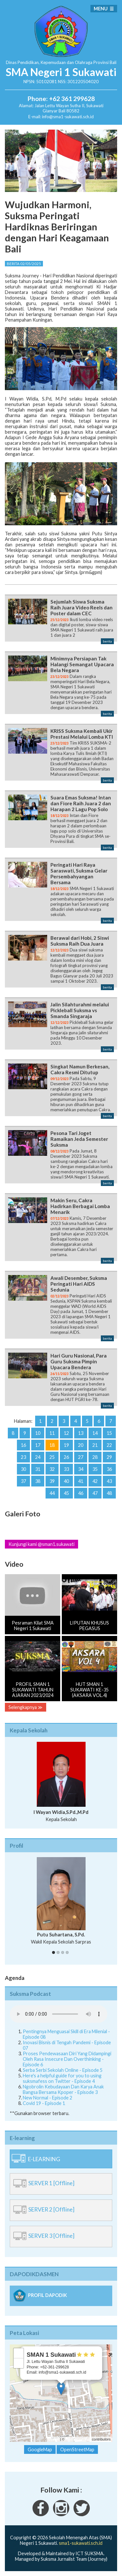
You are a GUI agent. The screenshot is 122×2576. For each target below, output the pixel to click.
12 (66, 1433)
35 (95, 1469)
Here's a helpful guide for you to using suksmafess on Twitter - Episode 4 (62, 2078)
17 (37, 1445)
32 (52, 1469)
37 (23, 1481)
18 (52, 1445)
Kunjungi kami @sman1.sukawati (41, 1544)
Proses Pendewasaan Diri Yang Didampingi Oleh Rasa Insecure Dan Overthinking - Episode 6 (67, 2059)
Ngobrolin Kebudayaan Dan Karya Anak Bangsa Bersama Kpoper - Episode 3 (63, 2089)
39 (52, 1481)
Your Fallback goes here (58, 2014)
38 (37, 1481)
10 (37, 1433)
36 (109, 1469)
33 (66, 1469)
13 (80, 1433)
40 (66, 1481)
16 (23, 1445)
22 (109, 1445)
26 (66, 1457)
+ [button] (19, 2353)
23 (23, 1457)
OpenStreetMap (78, 2439)
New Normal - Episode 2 (47, 2097)
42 (95, 1481)
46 (80, 1493)
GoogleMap (40, 2449)
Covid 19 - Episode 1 (44, 2103)
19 (66, 1445)
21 (95, 1445)
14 (95, 1433)
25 (52, 1457)
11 (52, 1433)
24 (37, 1457)
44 (52, 1493)
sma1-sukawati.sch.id (80, 2543)
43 (109, 1481)
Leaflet (53, 2439)
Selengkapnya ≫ (25, 1707)
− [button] (19, 2363)
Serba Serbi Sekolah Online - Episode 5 (62, 2070)
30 (23, 1469)
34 (80, 1469)
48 (109, 1493)
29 (109, 1457)
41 (80, 1481)
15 (109, 1433)
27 (80, 1457)
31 (37, 1469)
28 (95, 1457)
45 (66, 1493)
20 (80, 1445)
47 (95, 1493)
